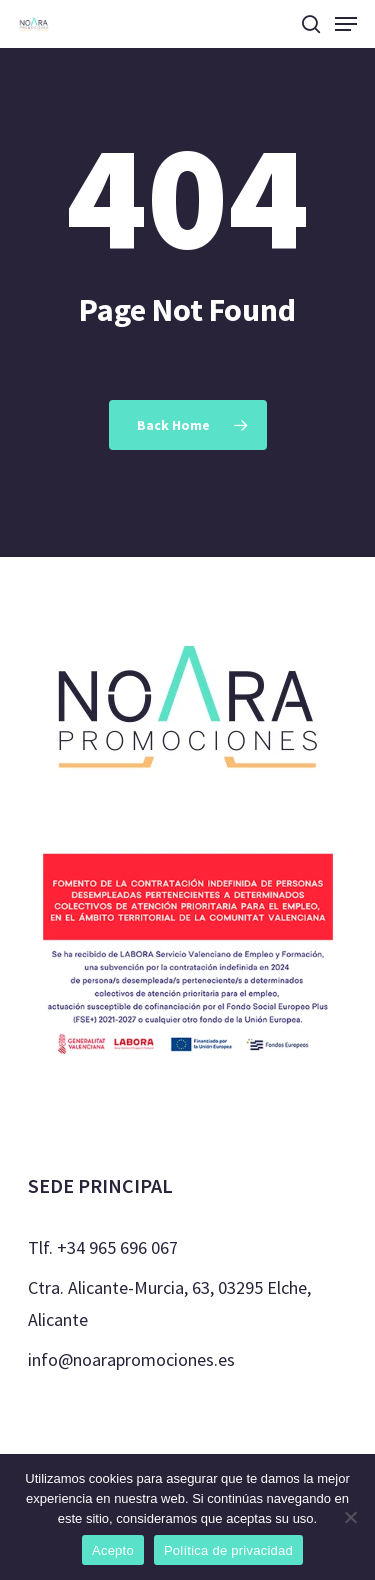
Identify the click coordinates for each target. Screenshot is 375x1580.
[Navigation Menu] (346, 24)
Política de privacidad (228, 1550)
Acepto (113, 1550)
